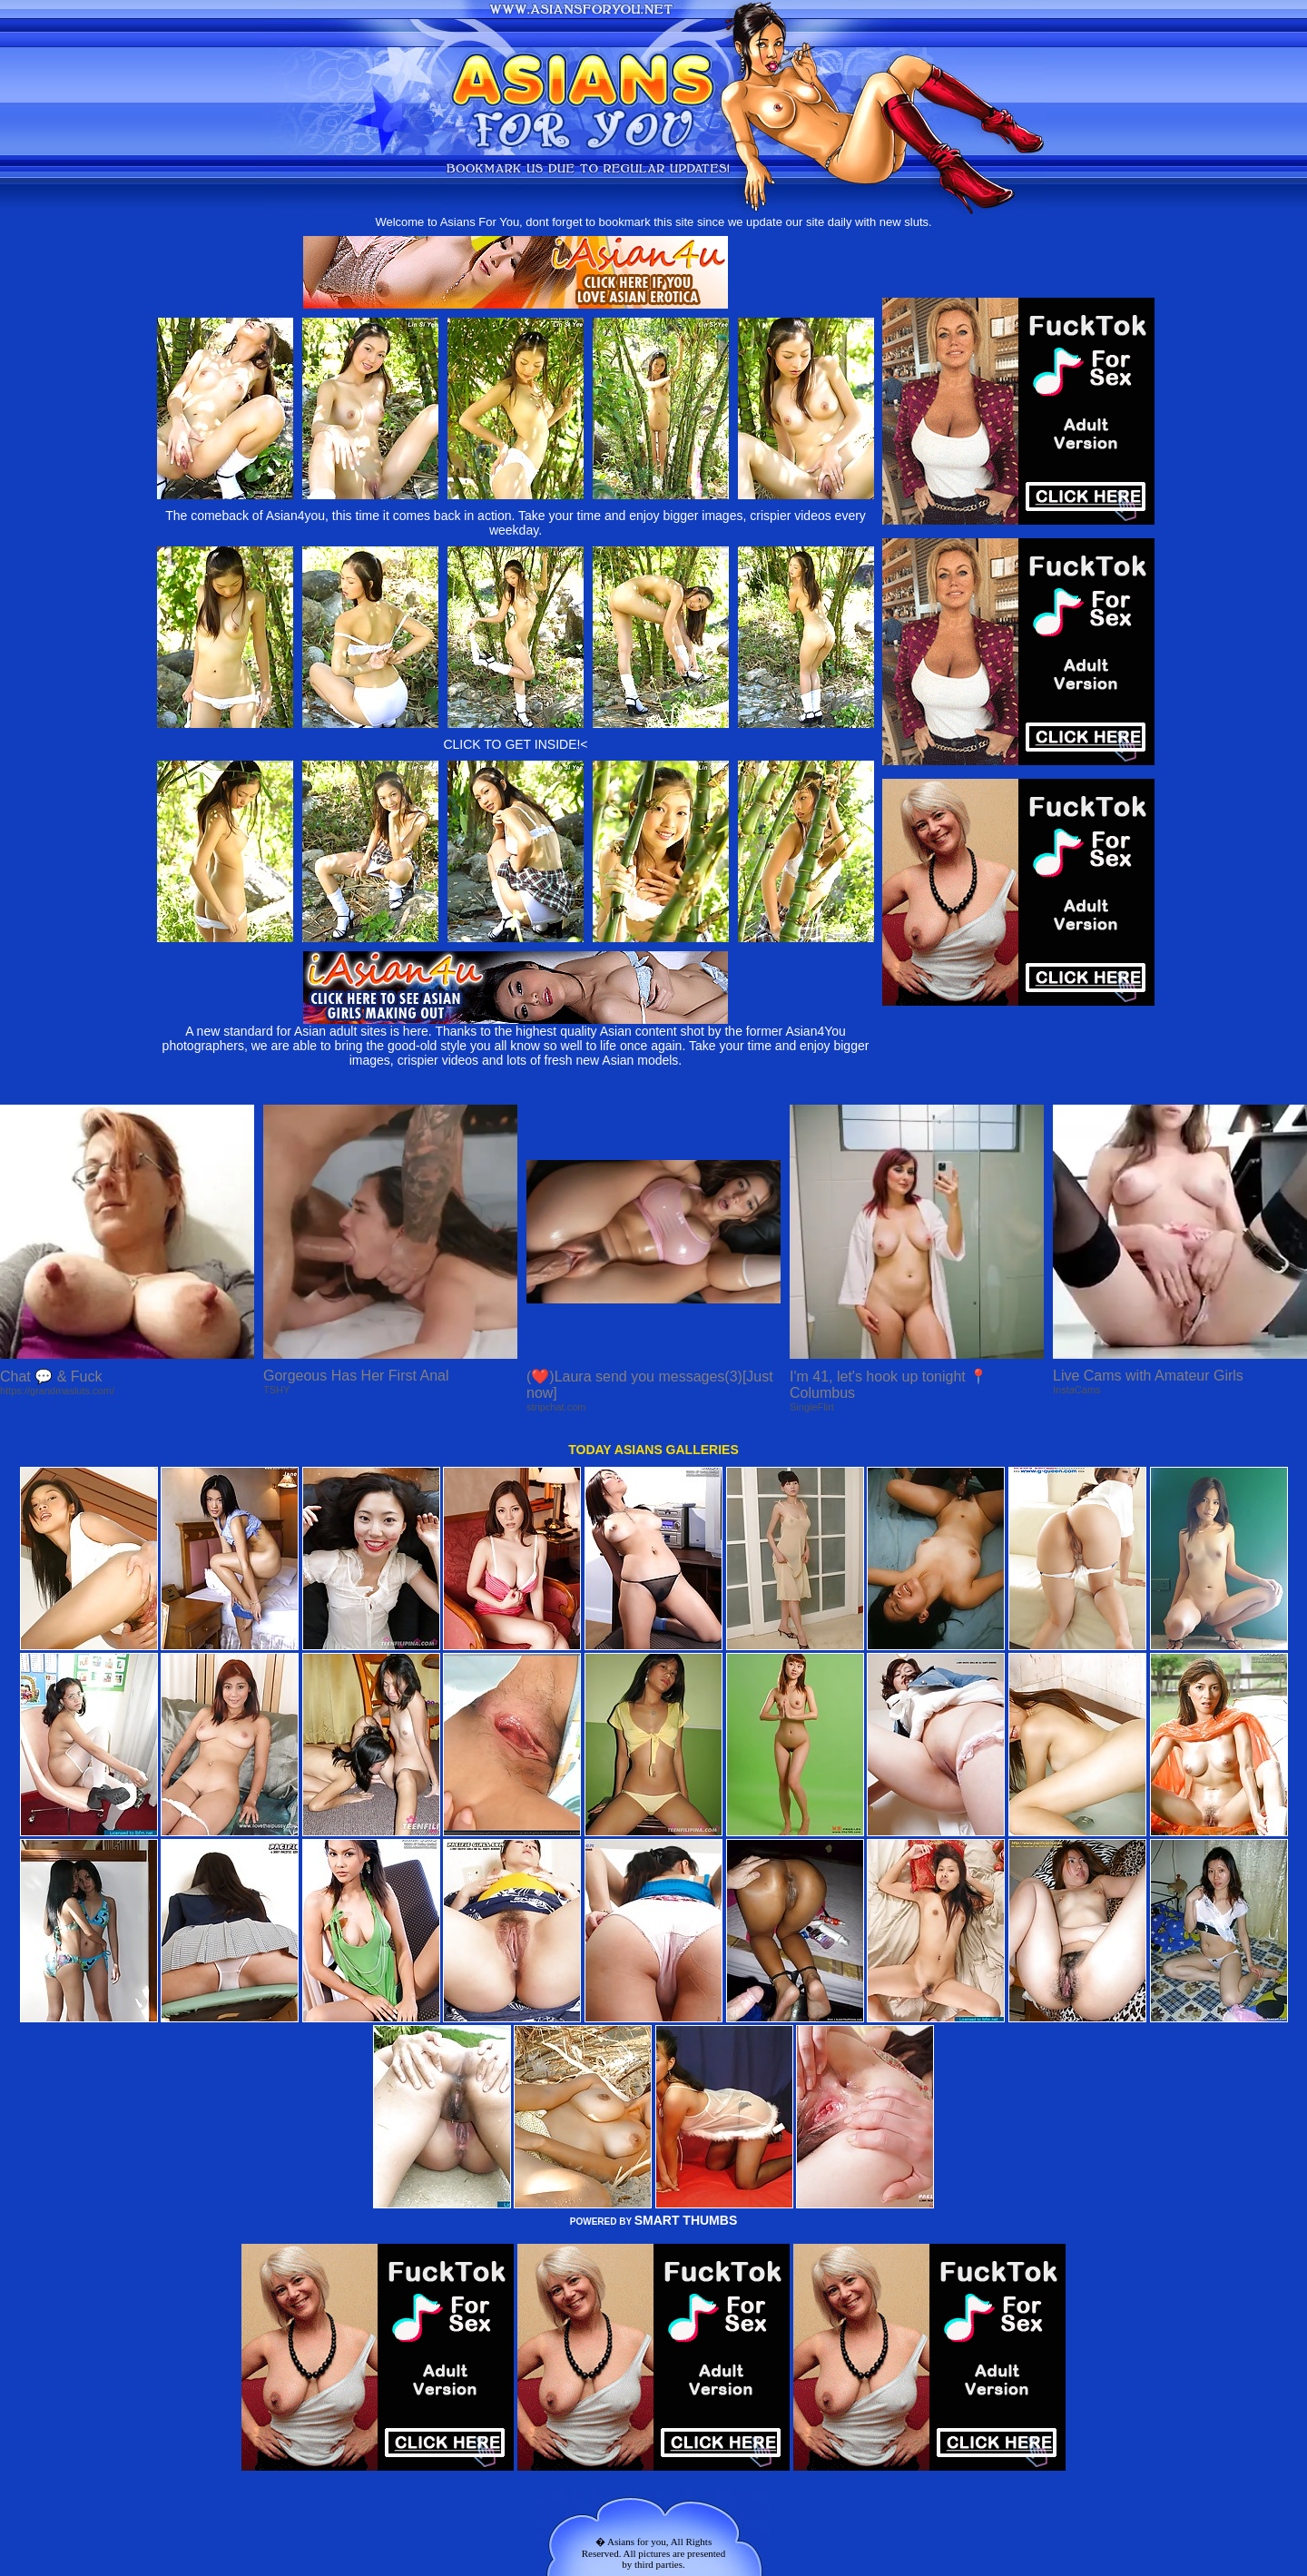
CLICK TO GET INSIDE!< (515, 744)
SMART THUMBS (686, 2220)
